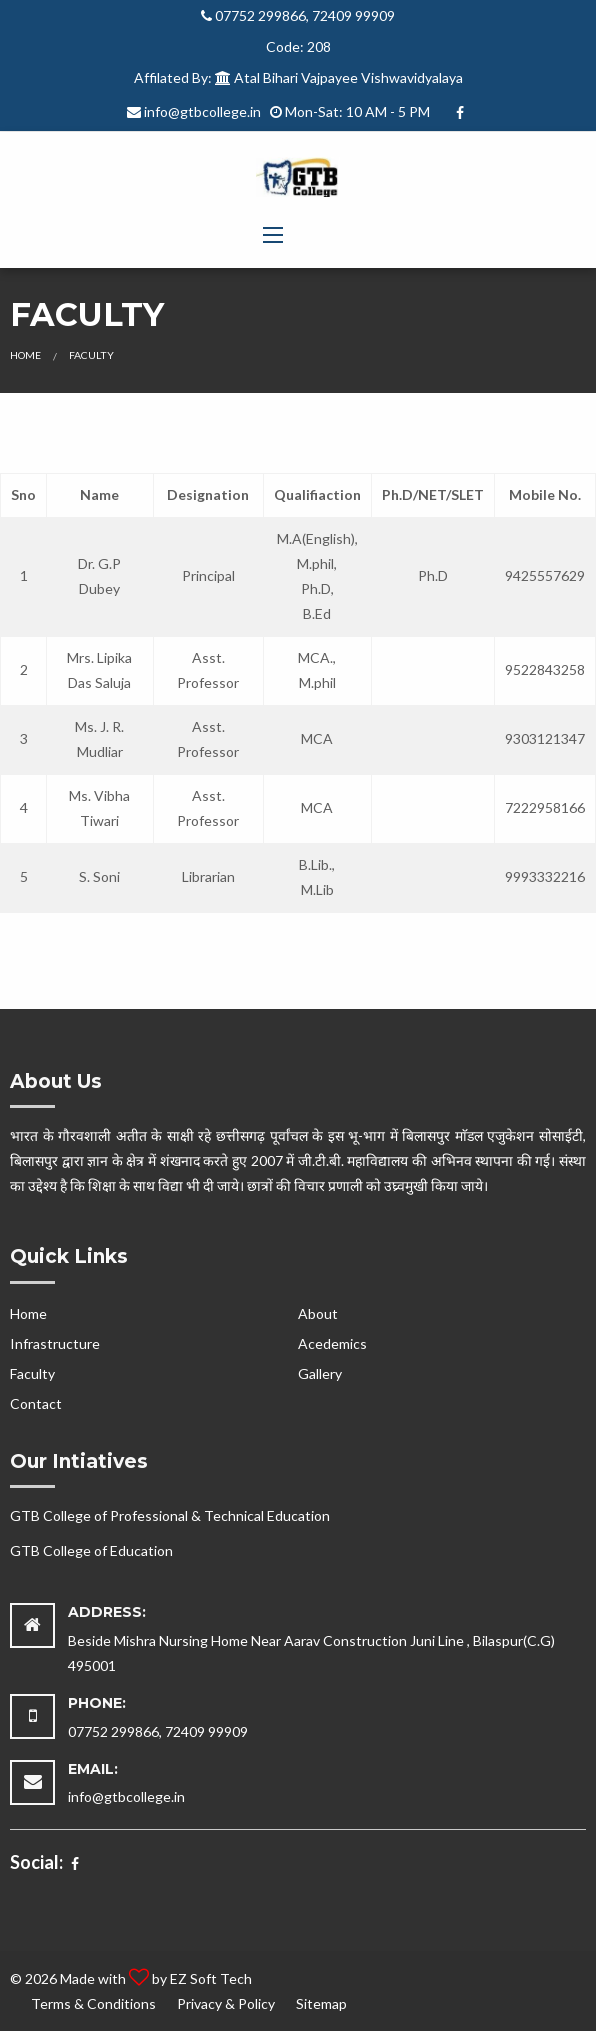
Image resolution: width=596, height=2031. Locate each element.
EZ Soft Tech (211, 1978)
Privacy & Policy (226, 2003)
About (318, 1313)
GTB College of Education (91, 1550)
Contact (36, 1403)
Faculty (32, 1373)
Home (25, 355)
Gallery (320, 1373)
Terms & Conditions (93, 2003)
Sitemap (321, 2003)
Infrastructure (55, 1343)
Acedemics (332, 1343)
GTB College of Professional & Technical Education (170, 1515)
